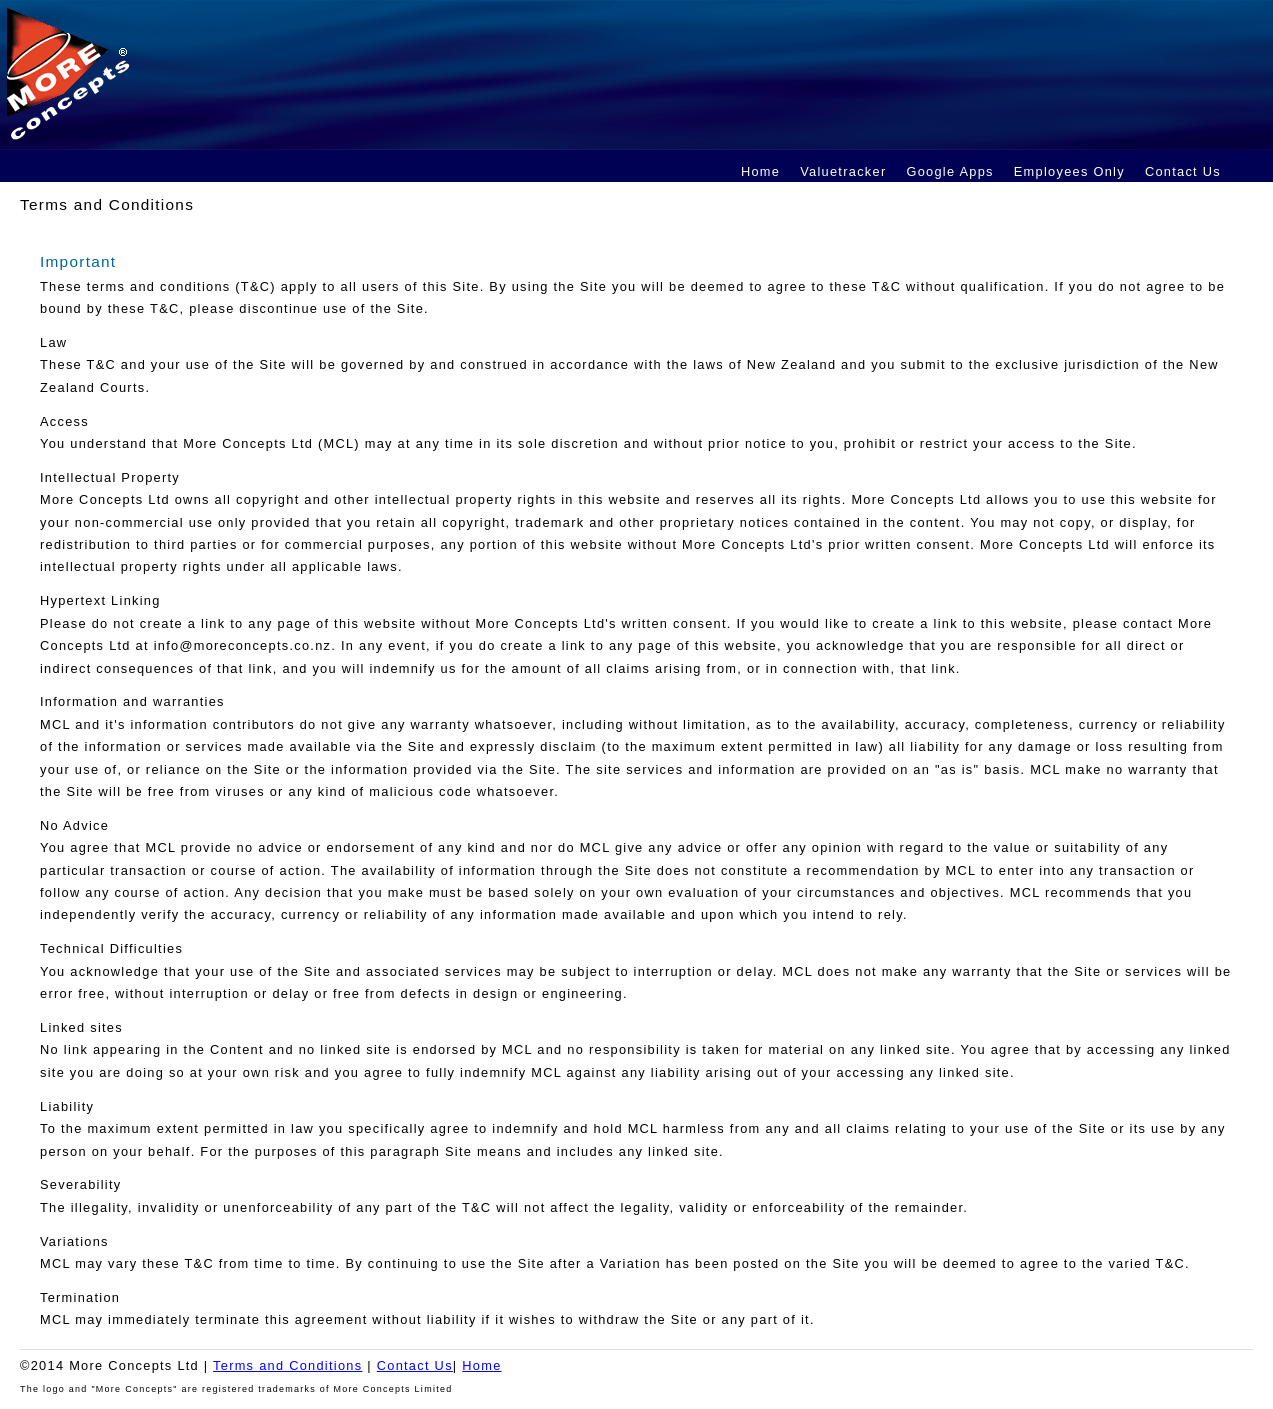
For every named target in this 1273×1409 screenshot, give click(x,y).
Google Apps (949, 171)
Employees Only (1069, 171)
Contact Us (1183, 171)
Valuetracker (843, 171)
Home (760, 171)
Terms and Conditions (287, 1365)
